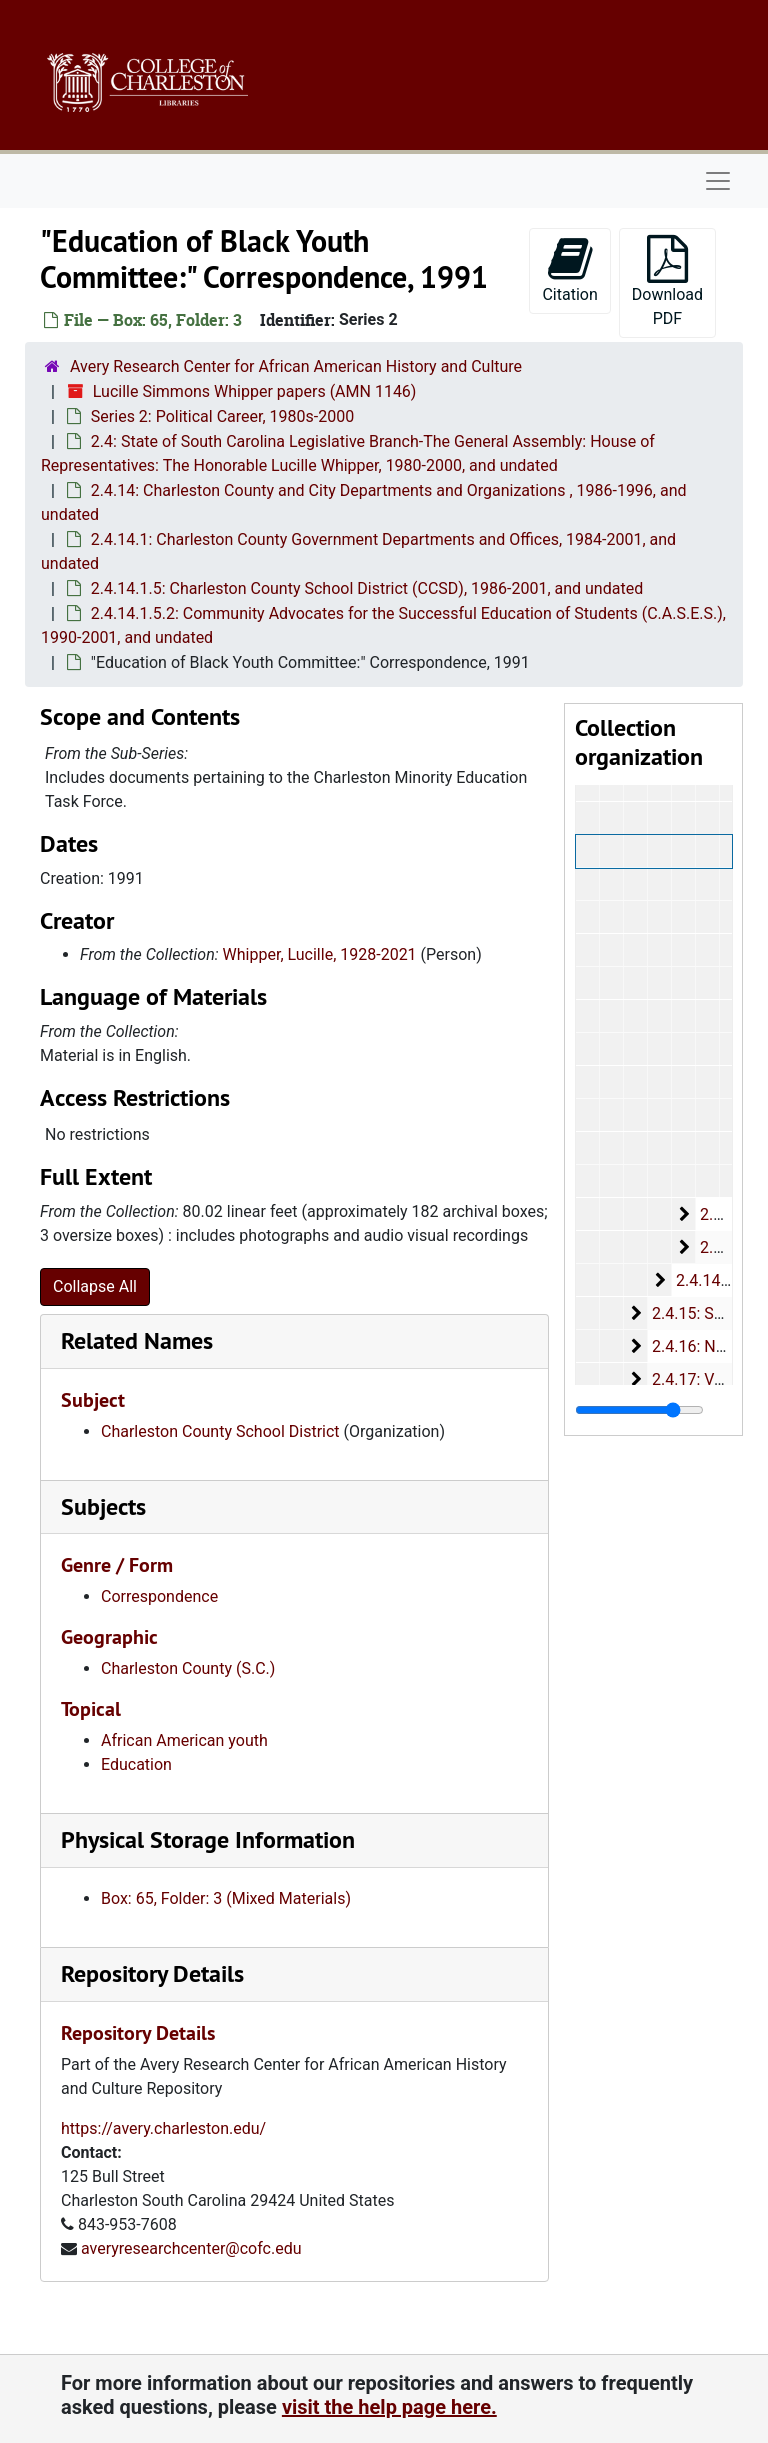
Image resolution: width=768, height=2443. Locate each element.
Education (136, 1764)
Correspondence (159, 1596)
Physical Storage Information (208, 1839)
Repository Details (152, 1973)
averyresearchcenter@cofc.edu (191, 2248)
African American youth (184, 1740)
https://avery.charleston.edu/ (163, 2128)
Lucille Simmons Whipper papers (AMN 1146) (255, 391)
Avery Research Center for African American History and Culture (296, 366)
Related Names (137, 1340)
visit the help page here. (389, 2407)
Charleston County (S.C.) (188, 1668)
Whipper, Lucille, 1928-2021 (320, 954)
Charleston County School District (220, 1431)
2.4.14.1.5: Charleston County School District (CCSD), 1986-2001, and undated (367, 588)
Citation (569, 269)
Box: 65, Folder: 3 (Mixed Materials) (226, 1898)
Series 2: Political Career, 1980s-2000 (222, 416)
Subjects (103, 1506)
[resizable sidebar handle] (639, 1410)
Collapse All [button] (95, 1286)
